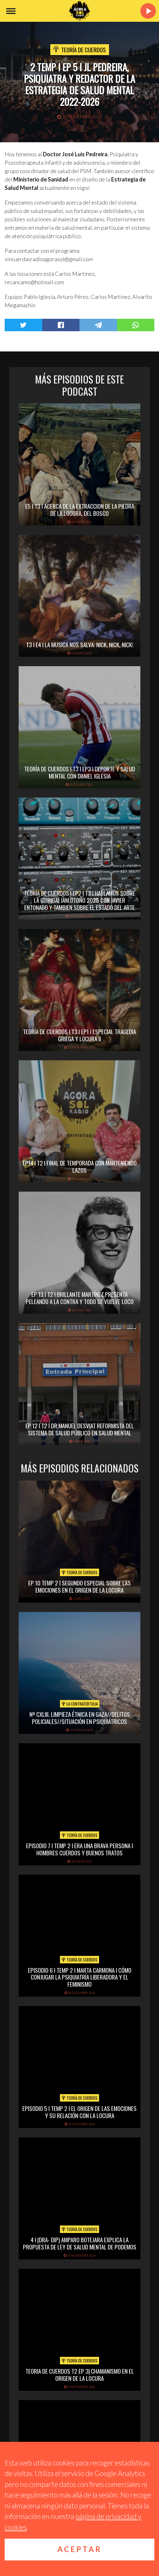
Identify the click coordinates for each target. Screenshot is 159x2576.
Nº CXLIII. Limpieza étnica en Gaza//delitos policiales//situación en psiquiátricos (80, 1718)
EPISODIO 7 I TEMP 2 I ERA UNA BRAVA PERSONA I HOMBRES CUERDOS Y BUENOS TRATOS (79, 1849)
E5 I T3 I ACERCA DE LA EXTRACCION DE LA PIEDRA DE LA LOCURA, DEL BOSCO (79, 509)
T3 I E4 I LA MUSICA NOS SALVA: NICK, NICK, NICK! (79, 644)
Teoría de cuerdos (83, 49)
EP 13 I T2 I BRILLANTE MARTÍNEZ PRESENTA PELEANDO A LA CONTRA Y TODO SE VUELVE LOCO (80, 1298)
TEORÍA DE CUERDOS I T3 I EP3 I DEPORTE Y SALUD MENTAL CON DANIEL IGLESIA (79, 772)
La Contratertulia (79, 1704)
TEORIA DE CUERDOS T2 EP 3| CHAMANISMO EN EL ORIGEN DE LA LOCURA (79, 2374)
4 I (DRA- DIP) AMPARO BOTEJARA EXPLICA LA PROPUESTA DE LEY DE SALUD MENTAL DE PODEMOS (79, 2243)
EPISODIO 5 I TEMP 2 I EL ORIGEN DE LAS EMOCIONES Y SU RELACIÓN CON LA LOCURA (79, 2112)
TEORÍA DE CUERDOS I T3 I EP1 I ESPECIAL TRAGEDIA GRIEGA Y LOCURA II (79, 1035)
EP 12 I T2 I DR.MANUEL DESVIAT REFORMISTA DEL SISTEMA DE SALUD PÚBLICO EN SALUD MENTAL (79, 1429)
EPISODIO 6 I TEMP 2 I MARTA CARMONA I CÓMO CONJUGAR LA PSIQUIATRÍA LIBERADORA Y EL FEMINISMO (79, 1977)
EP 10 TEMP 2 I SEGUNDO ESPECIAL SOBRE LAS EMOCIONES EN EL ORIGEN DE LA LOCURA (79, 1586)
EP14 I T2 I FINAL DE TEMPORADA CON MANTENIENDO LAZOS (80, 1166)
